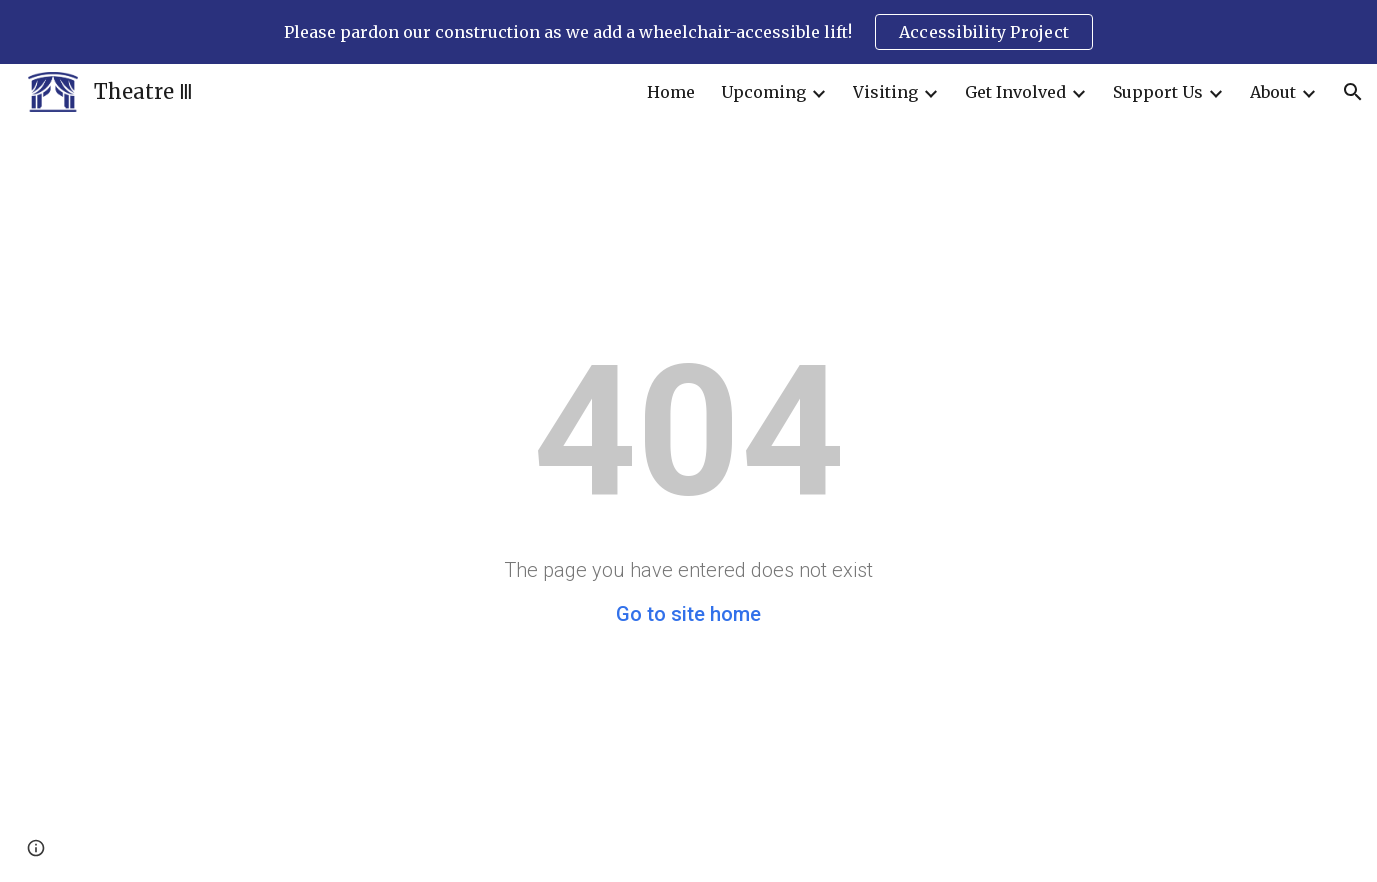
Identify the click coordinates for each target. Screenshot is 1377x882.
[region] (688, 32)
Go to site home (688, 614)
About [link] (1273, 92)
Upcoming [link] (763, 92)
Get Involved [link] (1015, 92)
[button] (1353, 92)
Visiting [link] (885, 92)
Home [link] (671, 92)
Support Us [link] (1158, 92)
